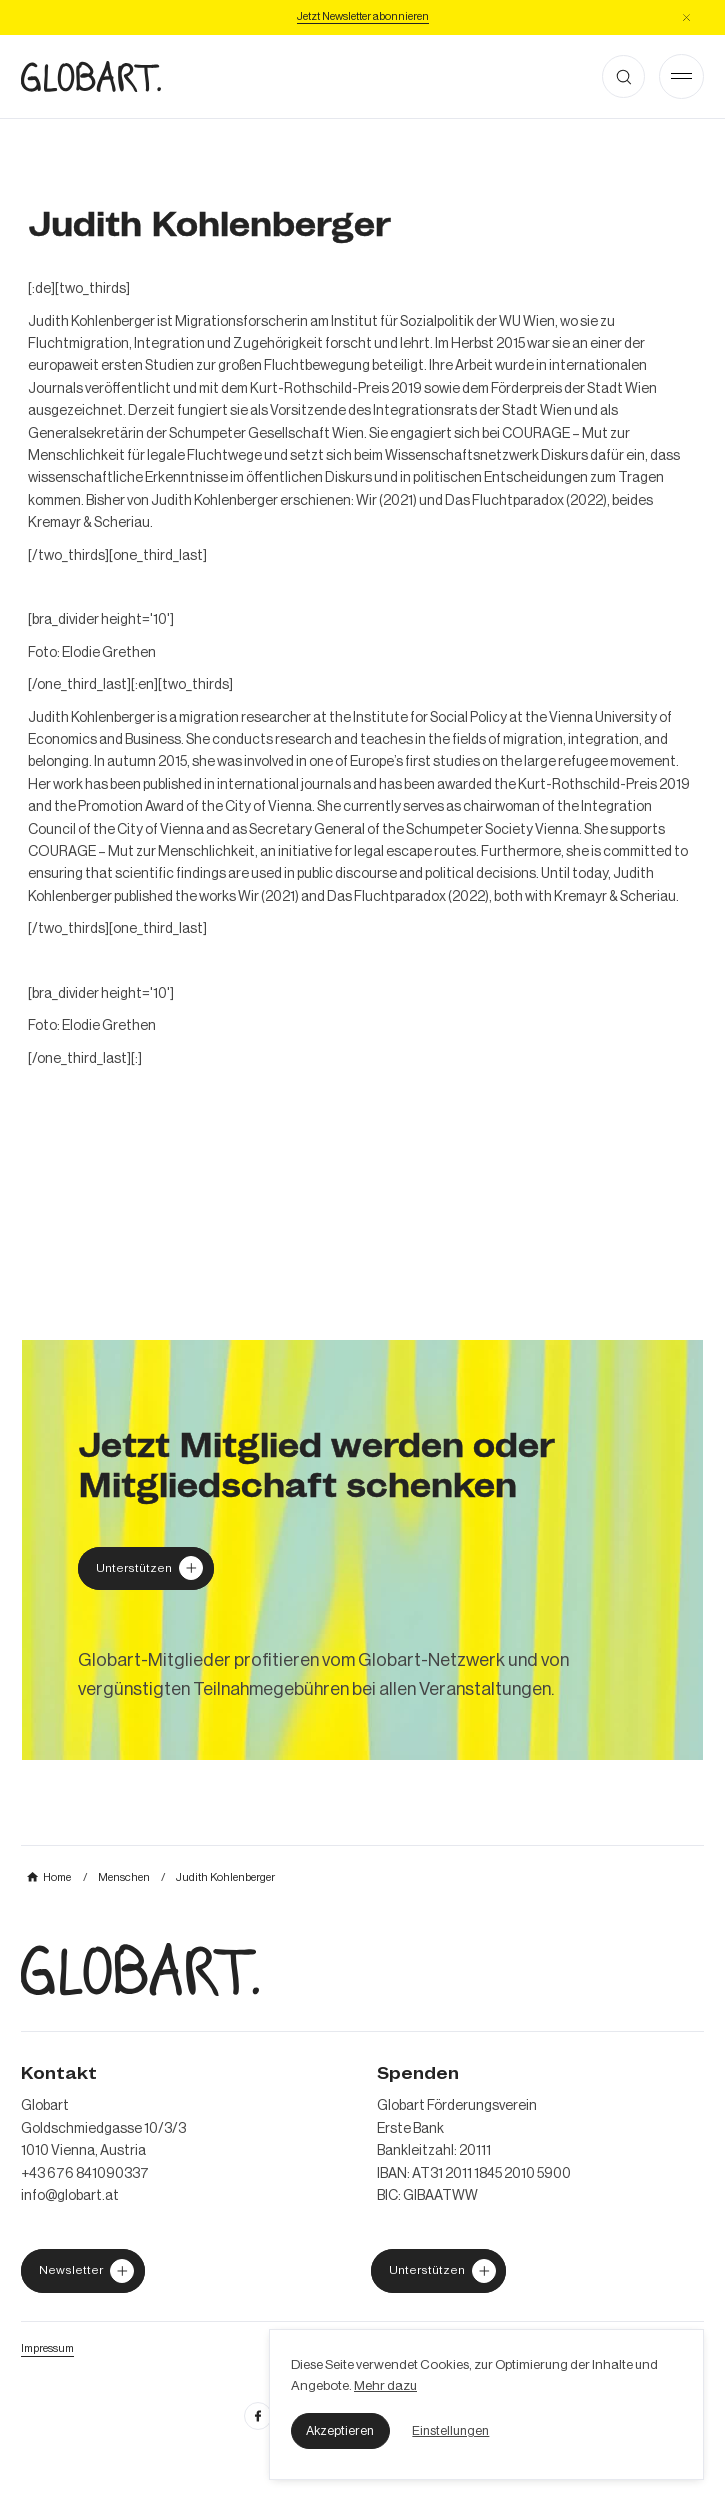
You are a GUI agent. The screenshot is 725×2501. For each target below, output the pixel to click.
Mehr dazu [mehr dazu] (385, 2385)
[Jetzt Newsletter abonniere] (363, 17)
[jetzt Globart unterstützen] (83, 2270)
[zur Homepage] (91, 76)
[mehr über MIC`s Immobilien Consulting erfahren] (362, 1550)
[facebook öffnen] (258, 2416)
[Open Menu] (681, 76)
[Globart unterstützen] (146, 1568)
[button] (340, 2431)
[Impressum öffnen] (47, 2349)
